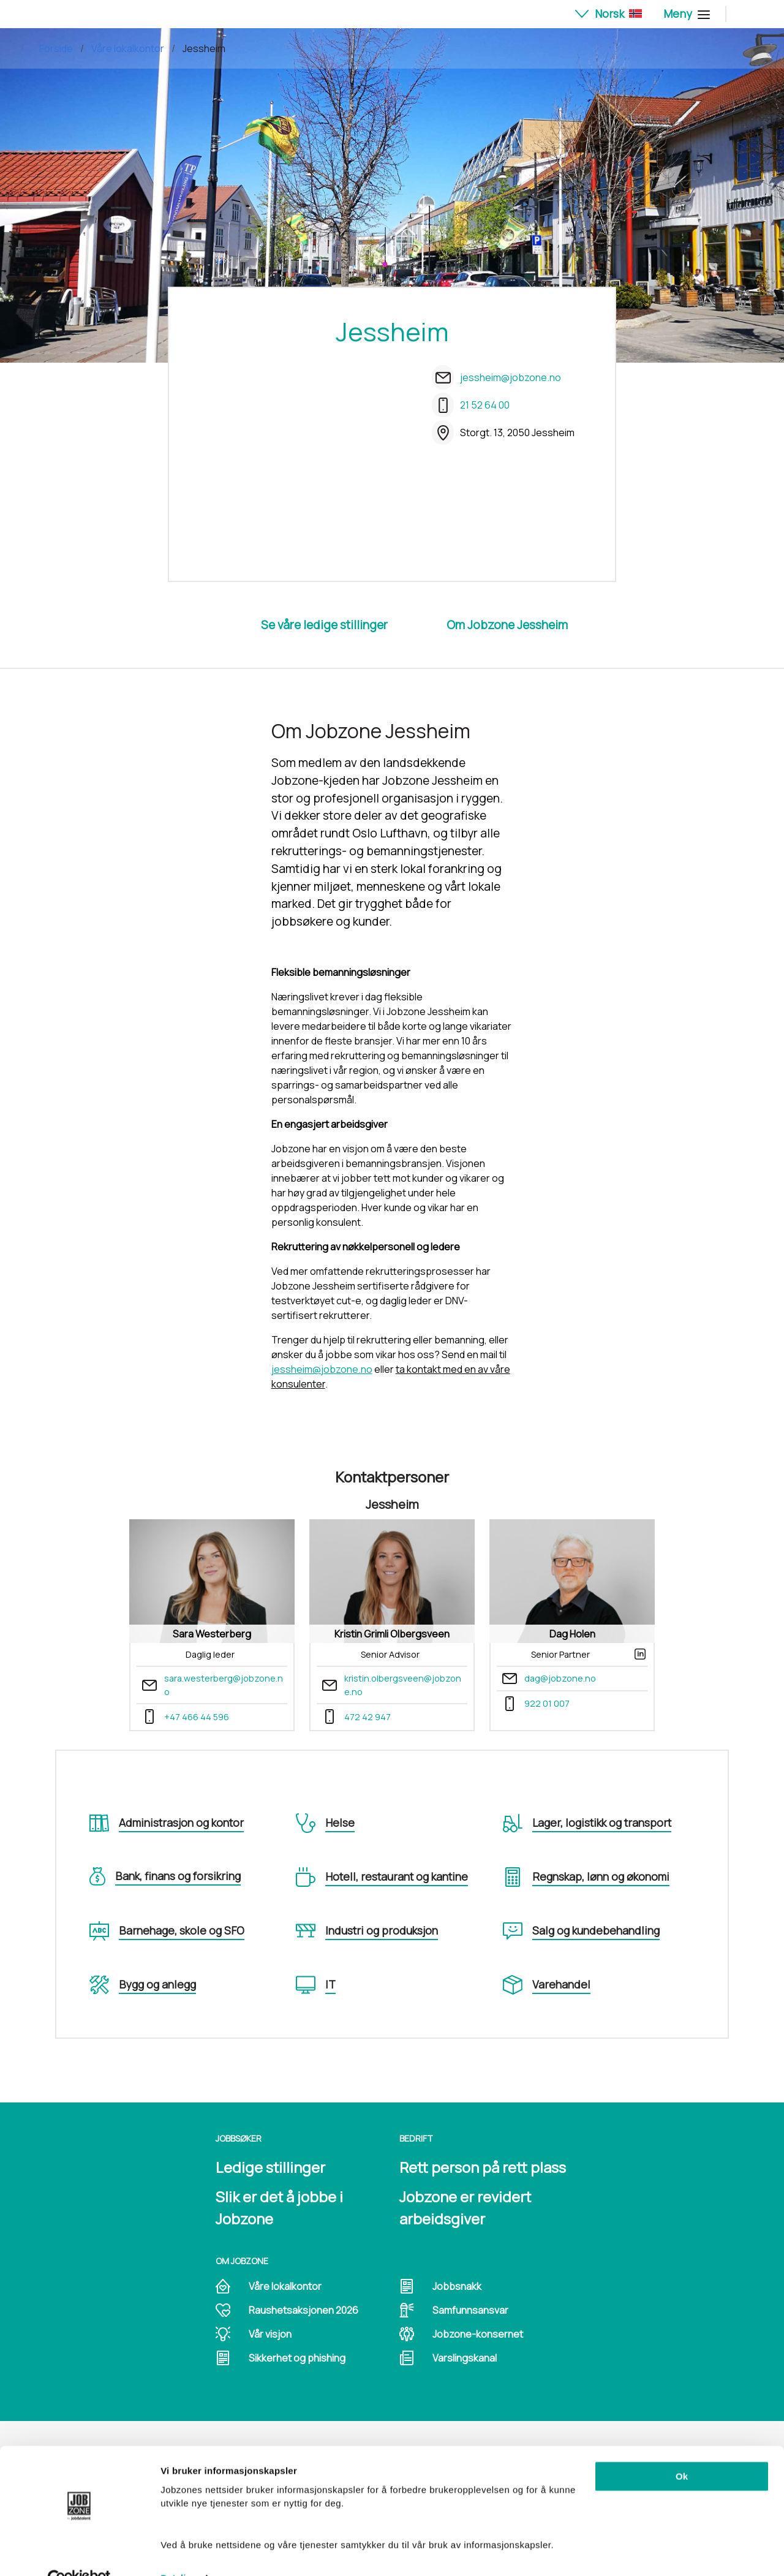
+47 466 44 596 (196, 1717)
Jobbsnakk (456, 2286)
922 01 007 (547, 1703)
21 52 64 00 (485, 405)
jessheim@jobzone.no (510, 377)
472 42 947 (367, 1717)
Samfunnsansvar (470, 2310)
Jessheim (204, 48)
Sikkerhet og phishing (297, 2358)
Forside (56, 48)
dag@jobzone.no (560, 1678)
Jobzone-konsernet (477, 2334)
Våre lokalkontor (127, 48)
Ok (682, 2449)
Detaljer (177, 2552)
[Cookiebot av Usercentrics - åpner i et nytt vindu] (79, 2552)
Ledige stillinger (270, 2167)
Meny (685, 13)
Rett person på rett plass (482, 2167)
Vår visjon (270, 2334)
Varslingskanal (464, 2358)
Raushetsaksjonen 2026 (303, 2310)
